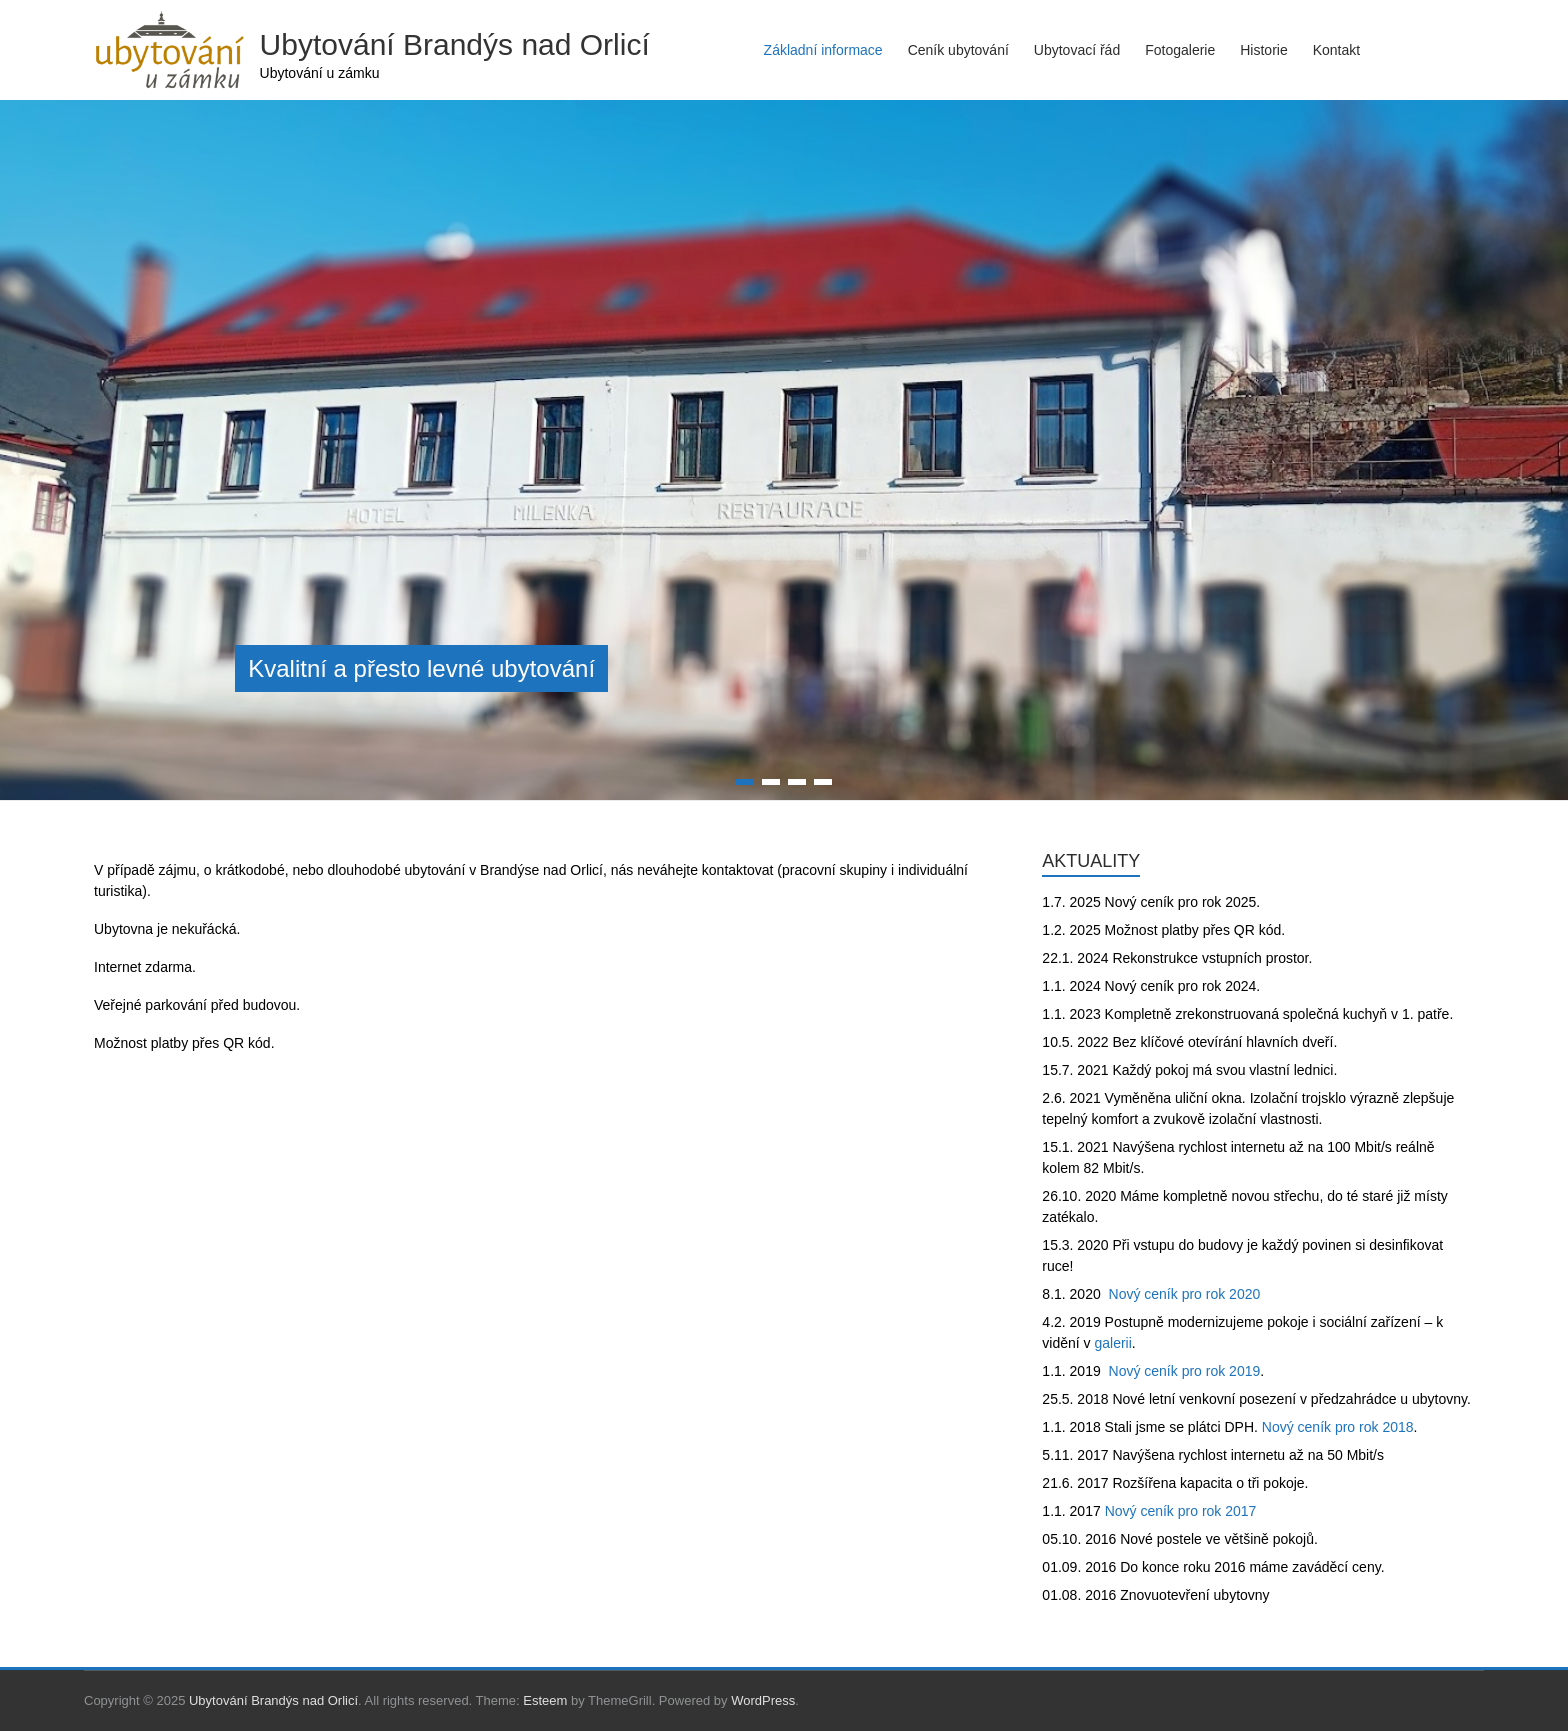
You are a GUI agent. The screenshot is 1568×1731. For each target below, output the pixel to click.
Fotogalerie (1180, 50)
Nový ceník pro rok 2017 (1181, 1511)
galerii (1112, 1343)
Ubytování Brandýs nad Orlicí (455, 44)
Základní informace (823, 50)
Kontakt (1336, 50)
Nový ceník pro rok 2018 (1338, 1427)
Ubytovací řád (1077, 50)
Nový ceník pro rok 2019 (1185, 1371)
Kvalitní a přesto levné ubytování (421, 668)
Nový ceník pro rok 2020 (1185, 1294)
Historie (1263, 50)
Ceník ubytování (958, 50)
